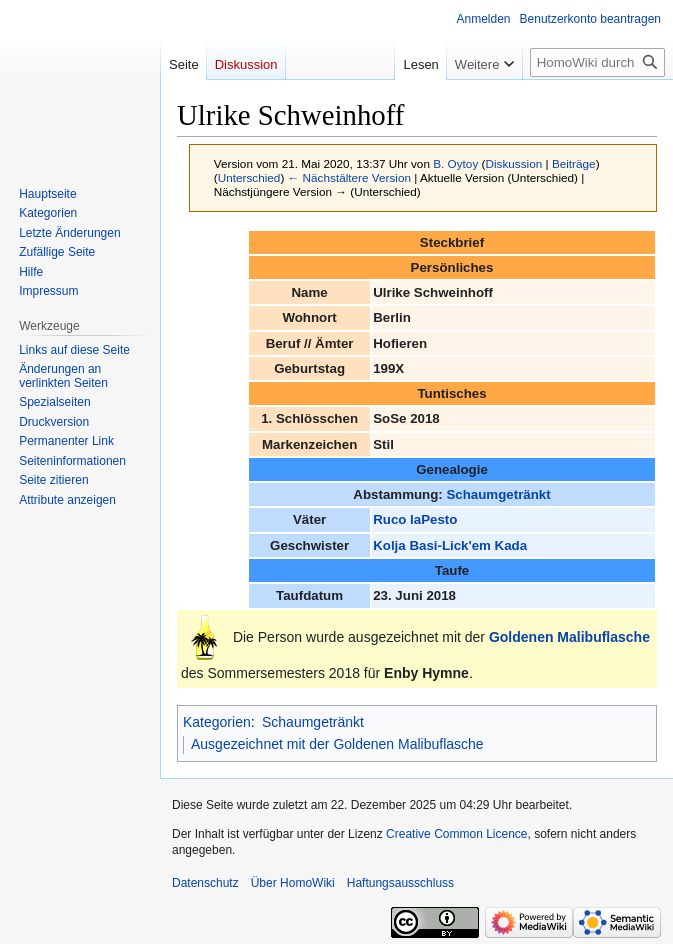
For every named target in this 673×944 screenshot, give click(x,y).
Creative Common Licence (456, 834)
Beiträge (574, 163)
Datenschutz (205, 883)
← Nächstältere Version (349, 177)
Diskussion (513, 163)
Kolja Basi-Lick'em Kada (450, 545)
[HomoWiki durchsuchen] (597, 62)
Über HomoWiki (293, 883)
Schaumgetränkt (498, 494)
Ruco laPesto (415, 519)
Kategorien (217, 722)
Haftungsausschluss (400, 883)
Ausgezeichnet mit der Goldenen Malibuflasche (337, 744)
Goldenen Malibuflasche (569, 636)
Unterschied (249, 177)
